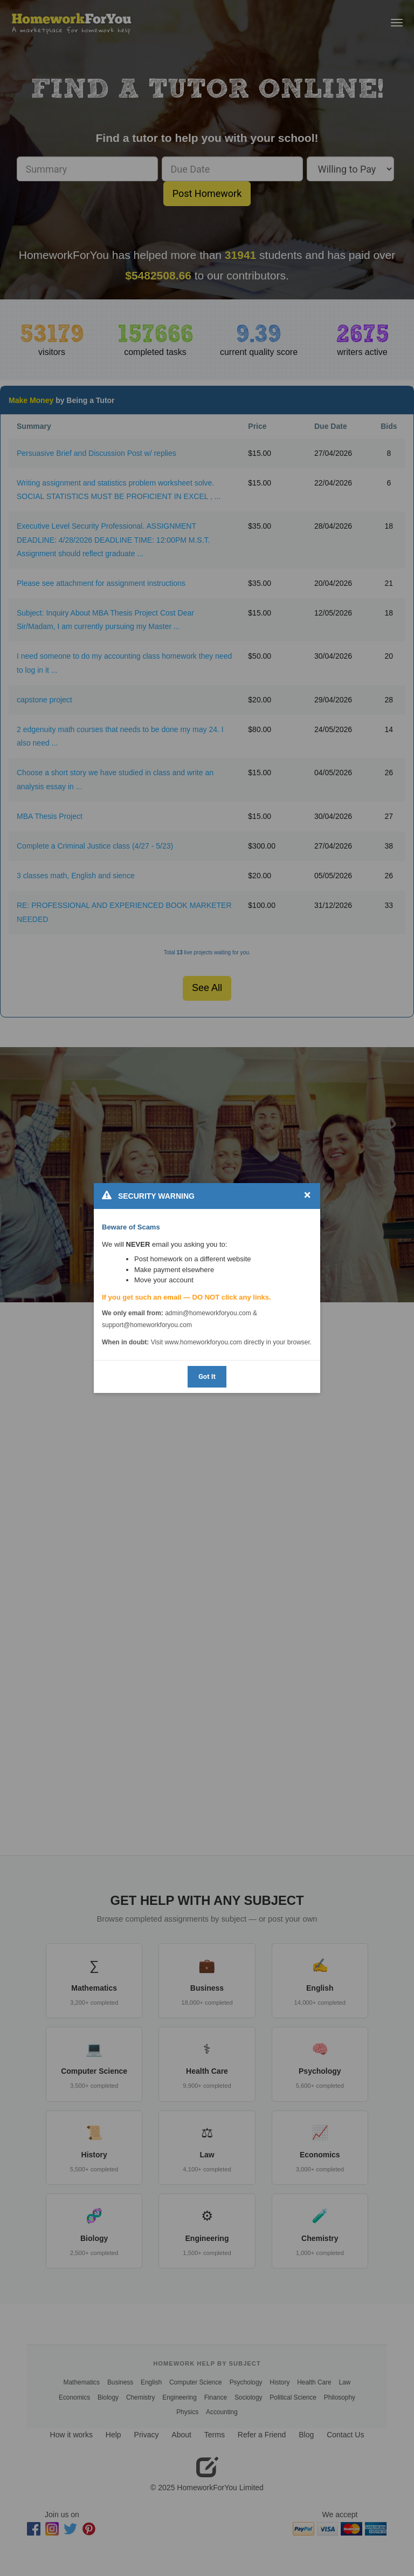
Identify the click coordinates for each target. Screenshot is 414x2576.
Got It (207, 1376)
